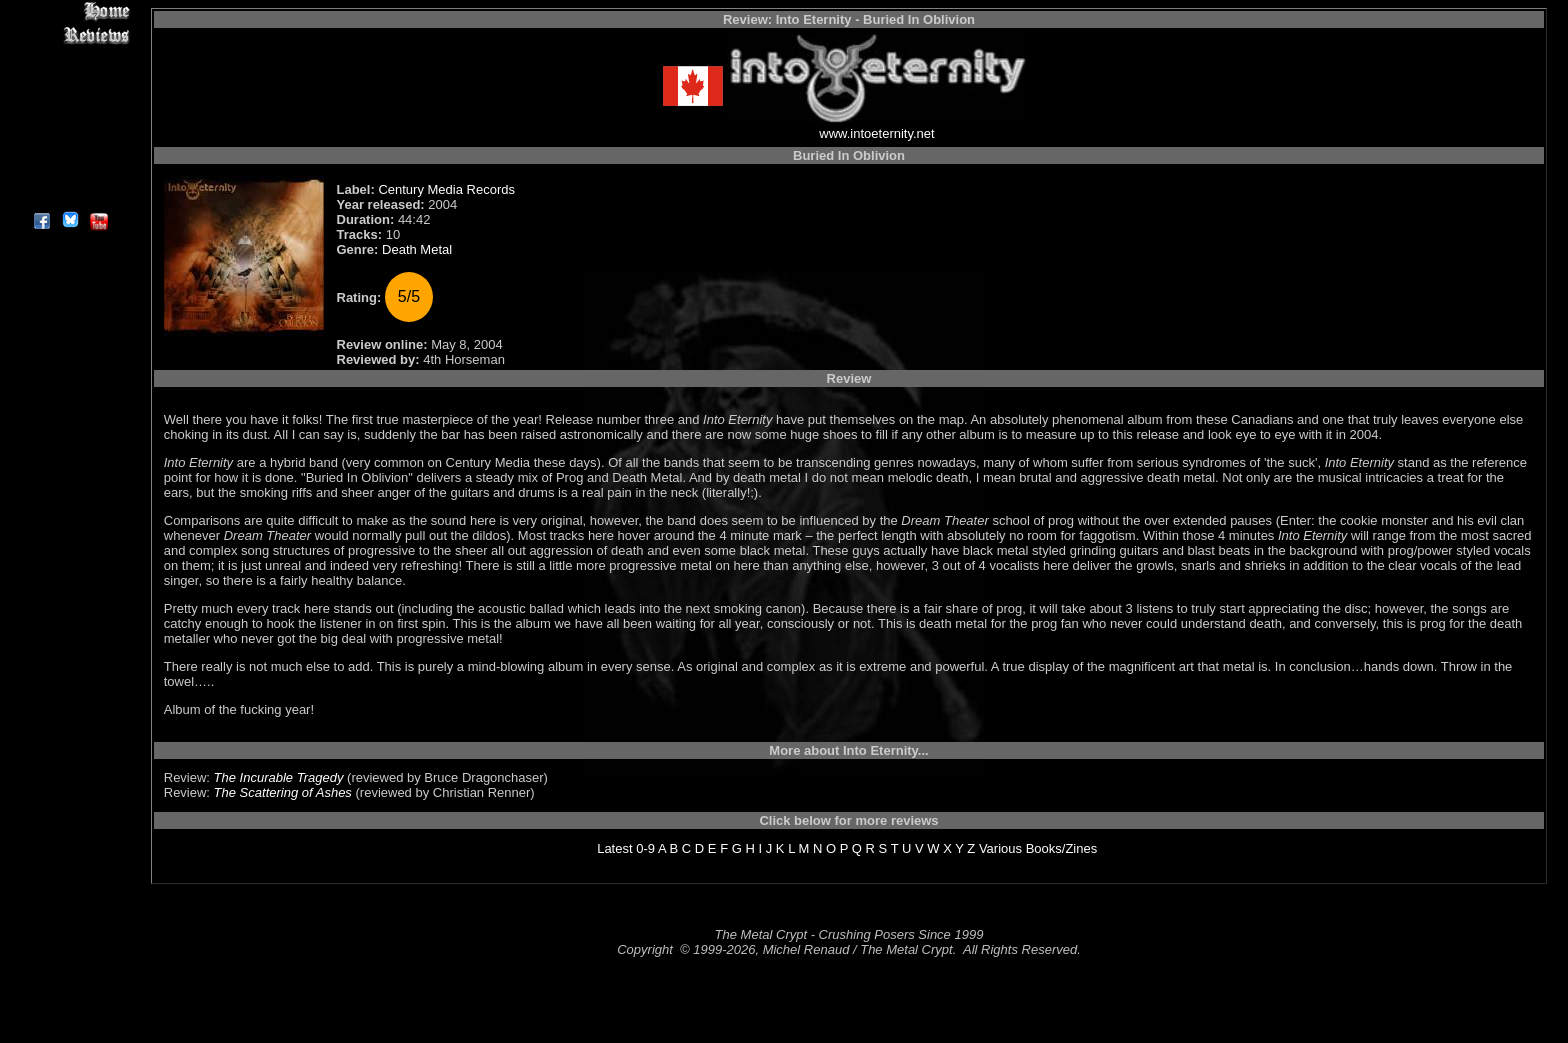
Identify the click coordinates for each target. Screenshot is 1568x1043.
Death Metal (417, 249)
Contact (69, 172)
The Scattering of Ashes (283, 792)
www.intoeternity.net (876, 133)
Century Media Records (446, 189)
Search (69, 149)
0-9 (645, 848)
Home (69, 11)
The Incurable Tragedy (279, 777)
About (69, 195)
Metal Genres (69, 126)
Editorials (69, 80)
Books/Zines (1062, 848)
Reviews (69, 34)
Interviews (69, 57)
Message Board (69, 103)
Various (1000, 848)
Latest (614, 848)
